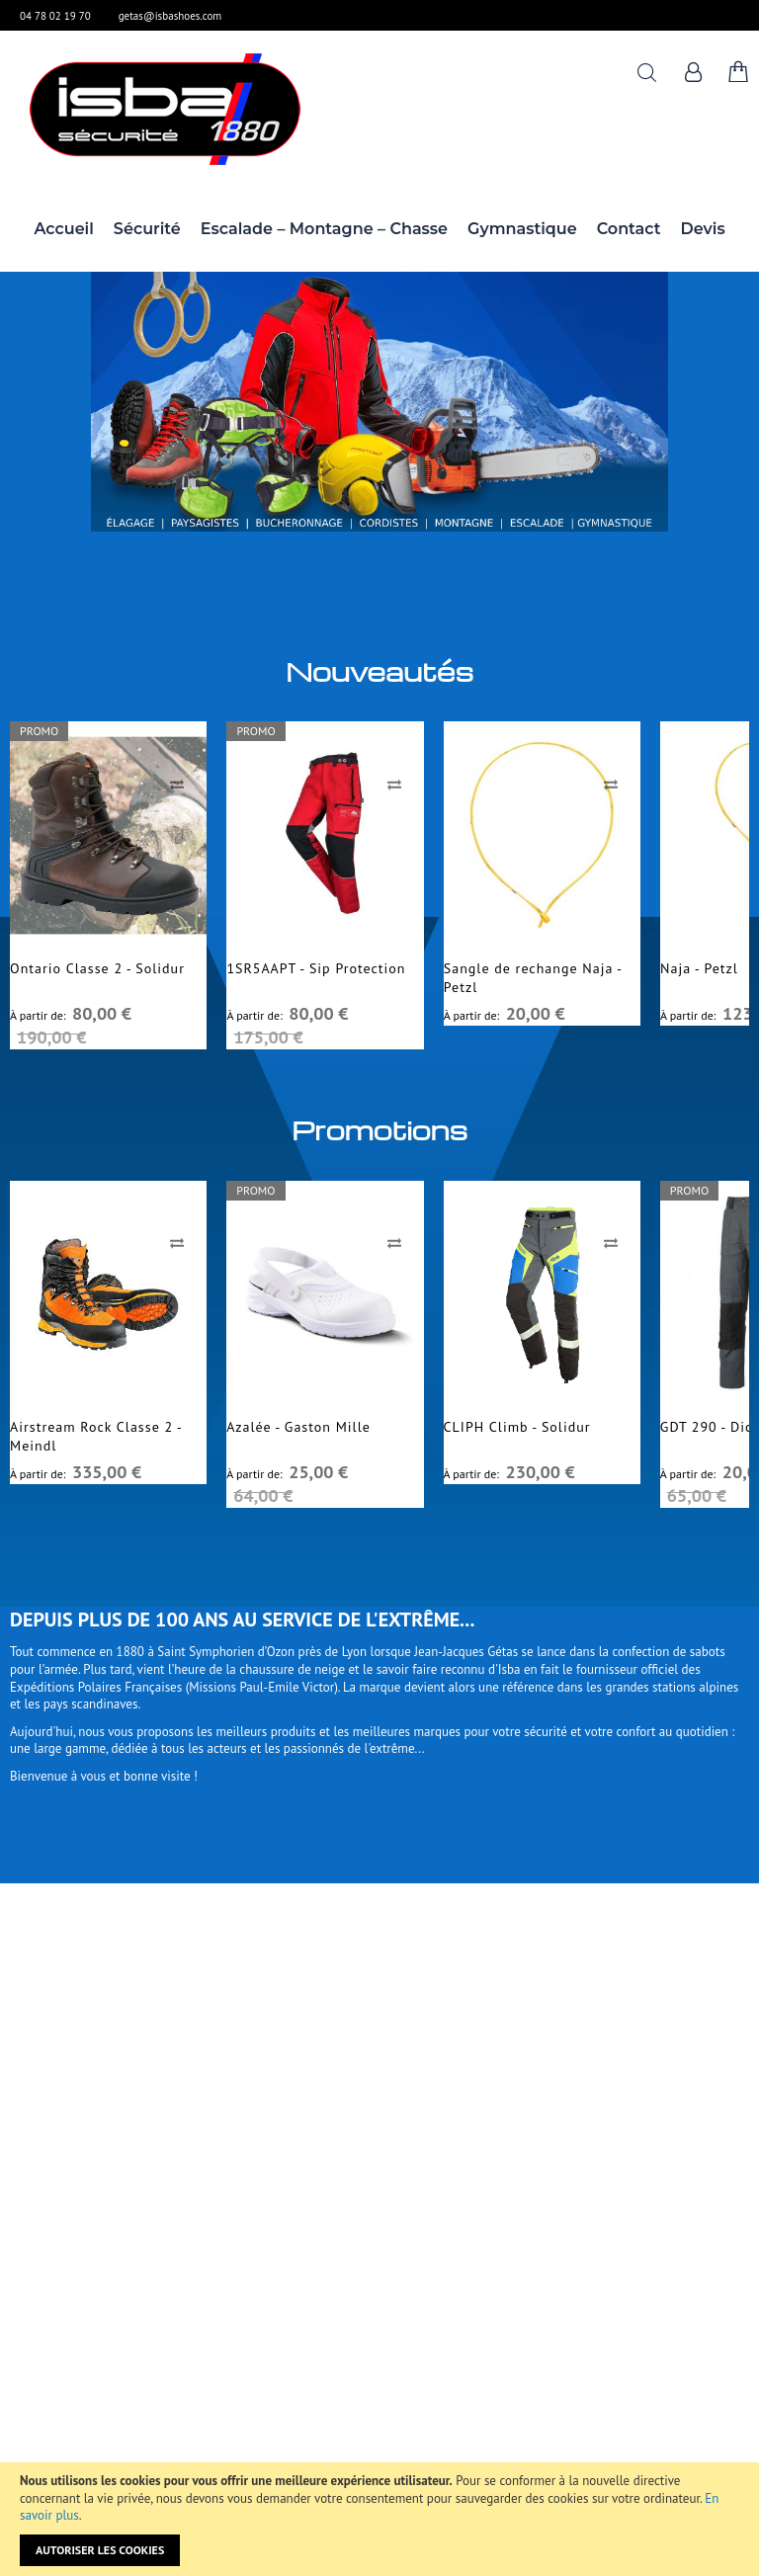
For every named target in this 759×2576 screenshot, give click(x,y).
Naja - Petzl (699, 968)
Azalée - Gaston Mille (298, 1427)
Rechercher (647, 72)
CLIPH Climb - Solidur (517, 1427)
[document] (379, 2519)
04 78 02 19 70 (55, 16)
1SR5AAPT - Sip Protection (315, 968)
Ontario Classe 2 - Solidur (97, 968)
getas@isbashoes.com (170, 16)
